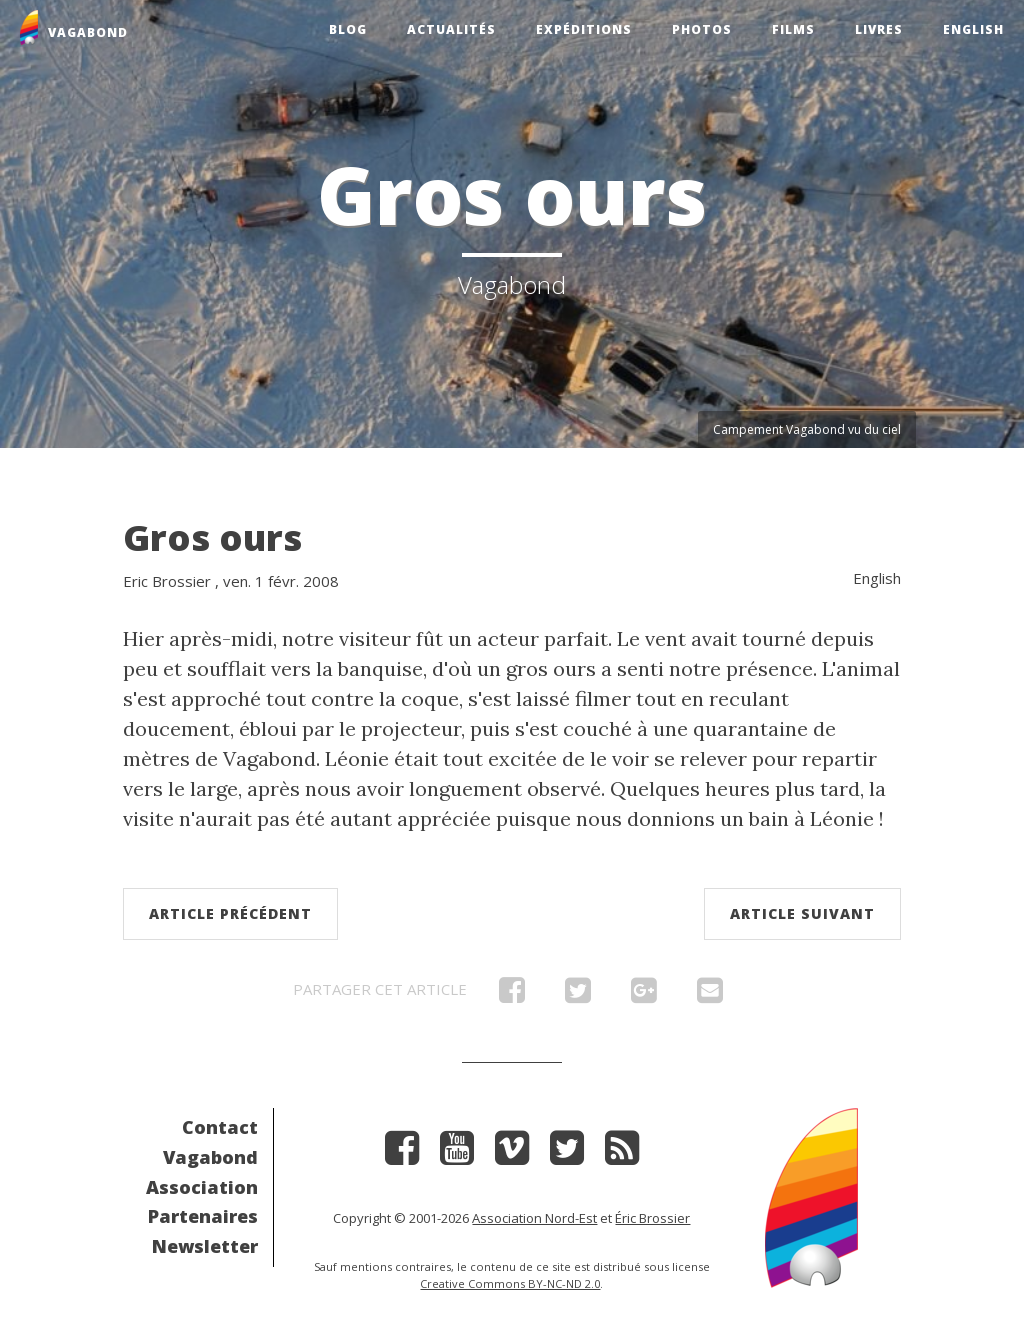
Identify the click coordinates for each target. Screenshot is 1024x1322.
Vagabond (210, 1157)
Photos (702, 29)
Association (202, 1187)
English (973, 29)
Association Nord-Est (534, 1218)
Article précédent (230, 913)
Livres (879, 29)
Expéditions (584, 29)
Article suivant (802, 913)
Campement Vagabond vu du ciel (807, 429)
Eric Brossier (167, 581)
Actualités (451, 29)
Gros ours (212, 537)
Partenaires (203, 1216)
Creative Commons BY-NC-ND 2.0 (510, 1283)
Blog (348, 29)
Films (793, 29)
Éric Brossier (652, 1218)
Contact (220, 1127)
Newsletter (205, 1246)
